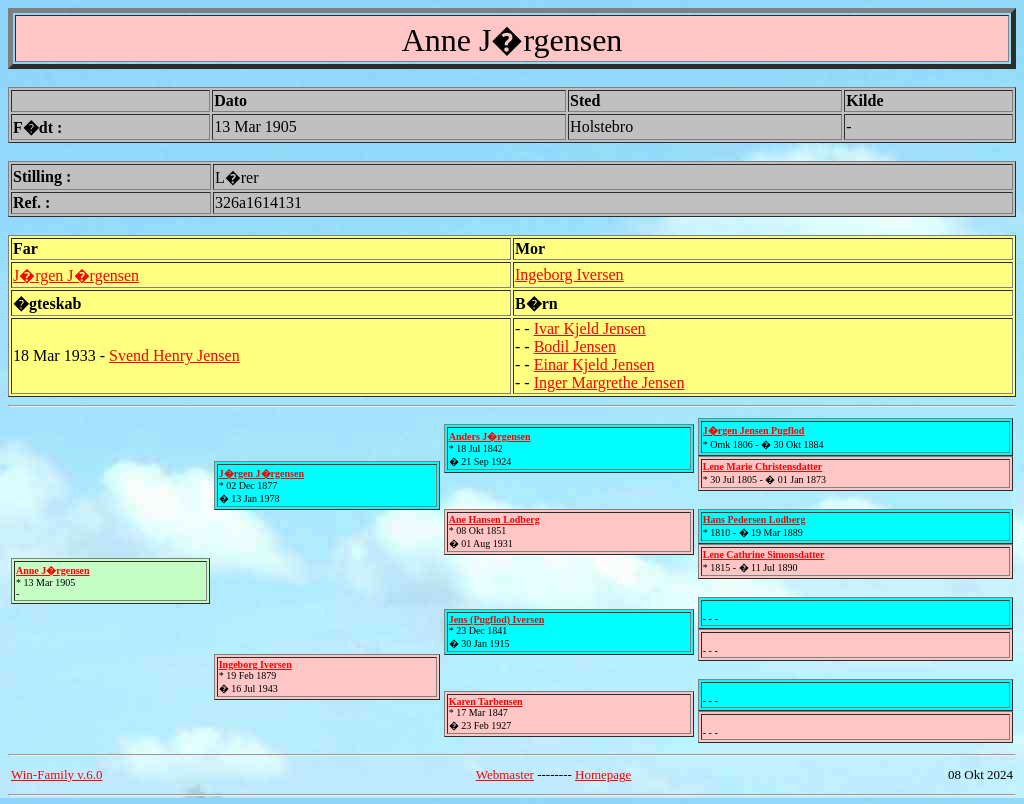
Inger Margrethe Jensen (609, 382)
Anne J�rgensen (53, 570)
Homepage (603, 774)
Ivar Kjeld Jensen (590, 328)
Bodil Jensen (575, 346)
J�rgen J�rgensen (76, 275)
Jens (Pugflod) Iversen (497, 619)
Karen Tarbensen (486, 701)
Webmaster (505, 774)
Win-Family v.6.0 (56, 774)
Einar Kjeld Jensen (594, 364)
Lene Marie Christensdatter (762, 466)
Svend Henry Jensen (174, 355)
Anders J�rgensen (490, 436)
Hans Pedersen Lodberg (754, 519)
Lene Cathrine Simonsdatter (764, 554)
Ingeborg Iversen (569, 274)
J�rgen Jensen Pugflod (754, 430)
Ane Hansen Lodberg (494, 519)
